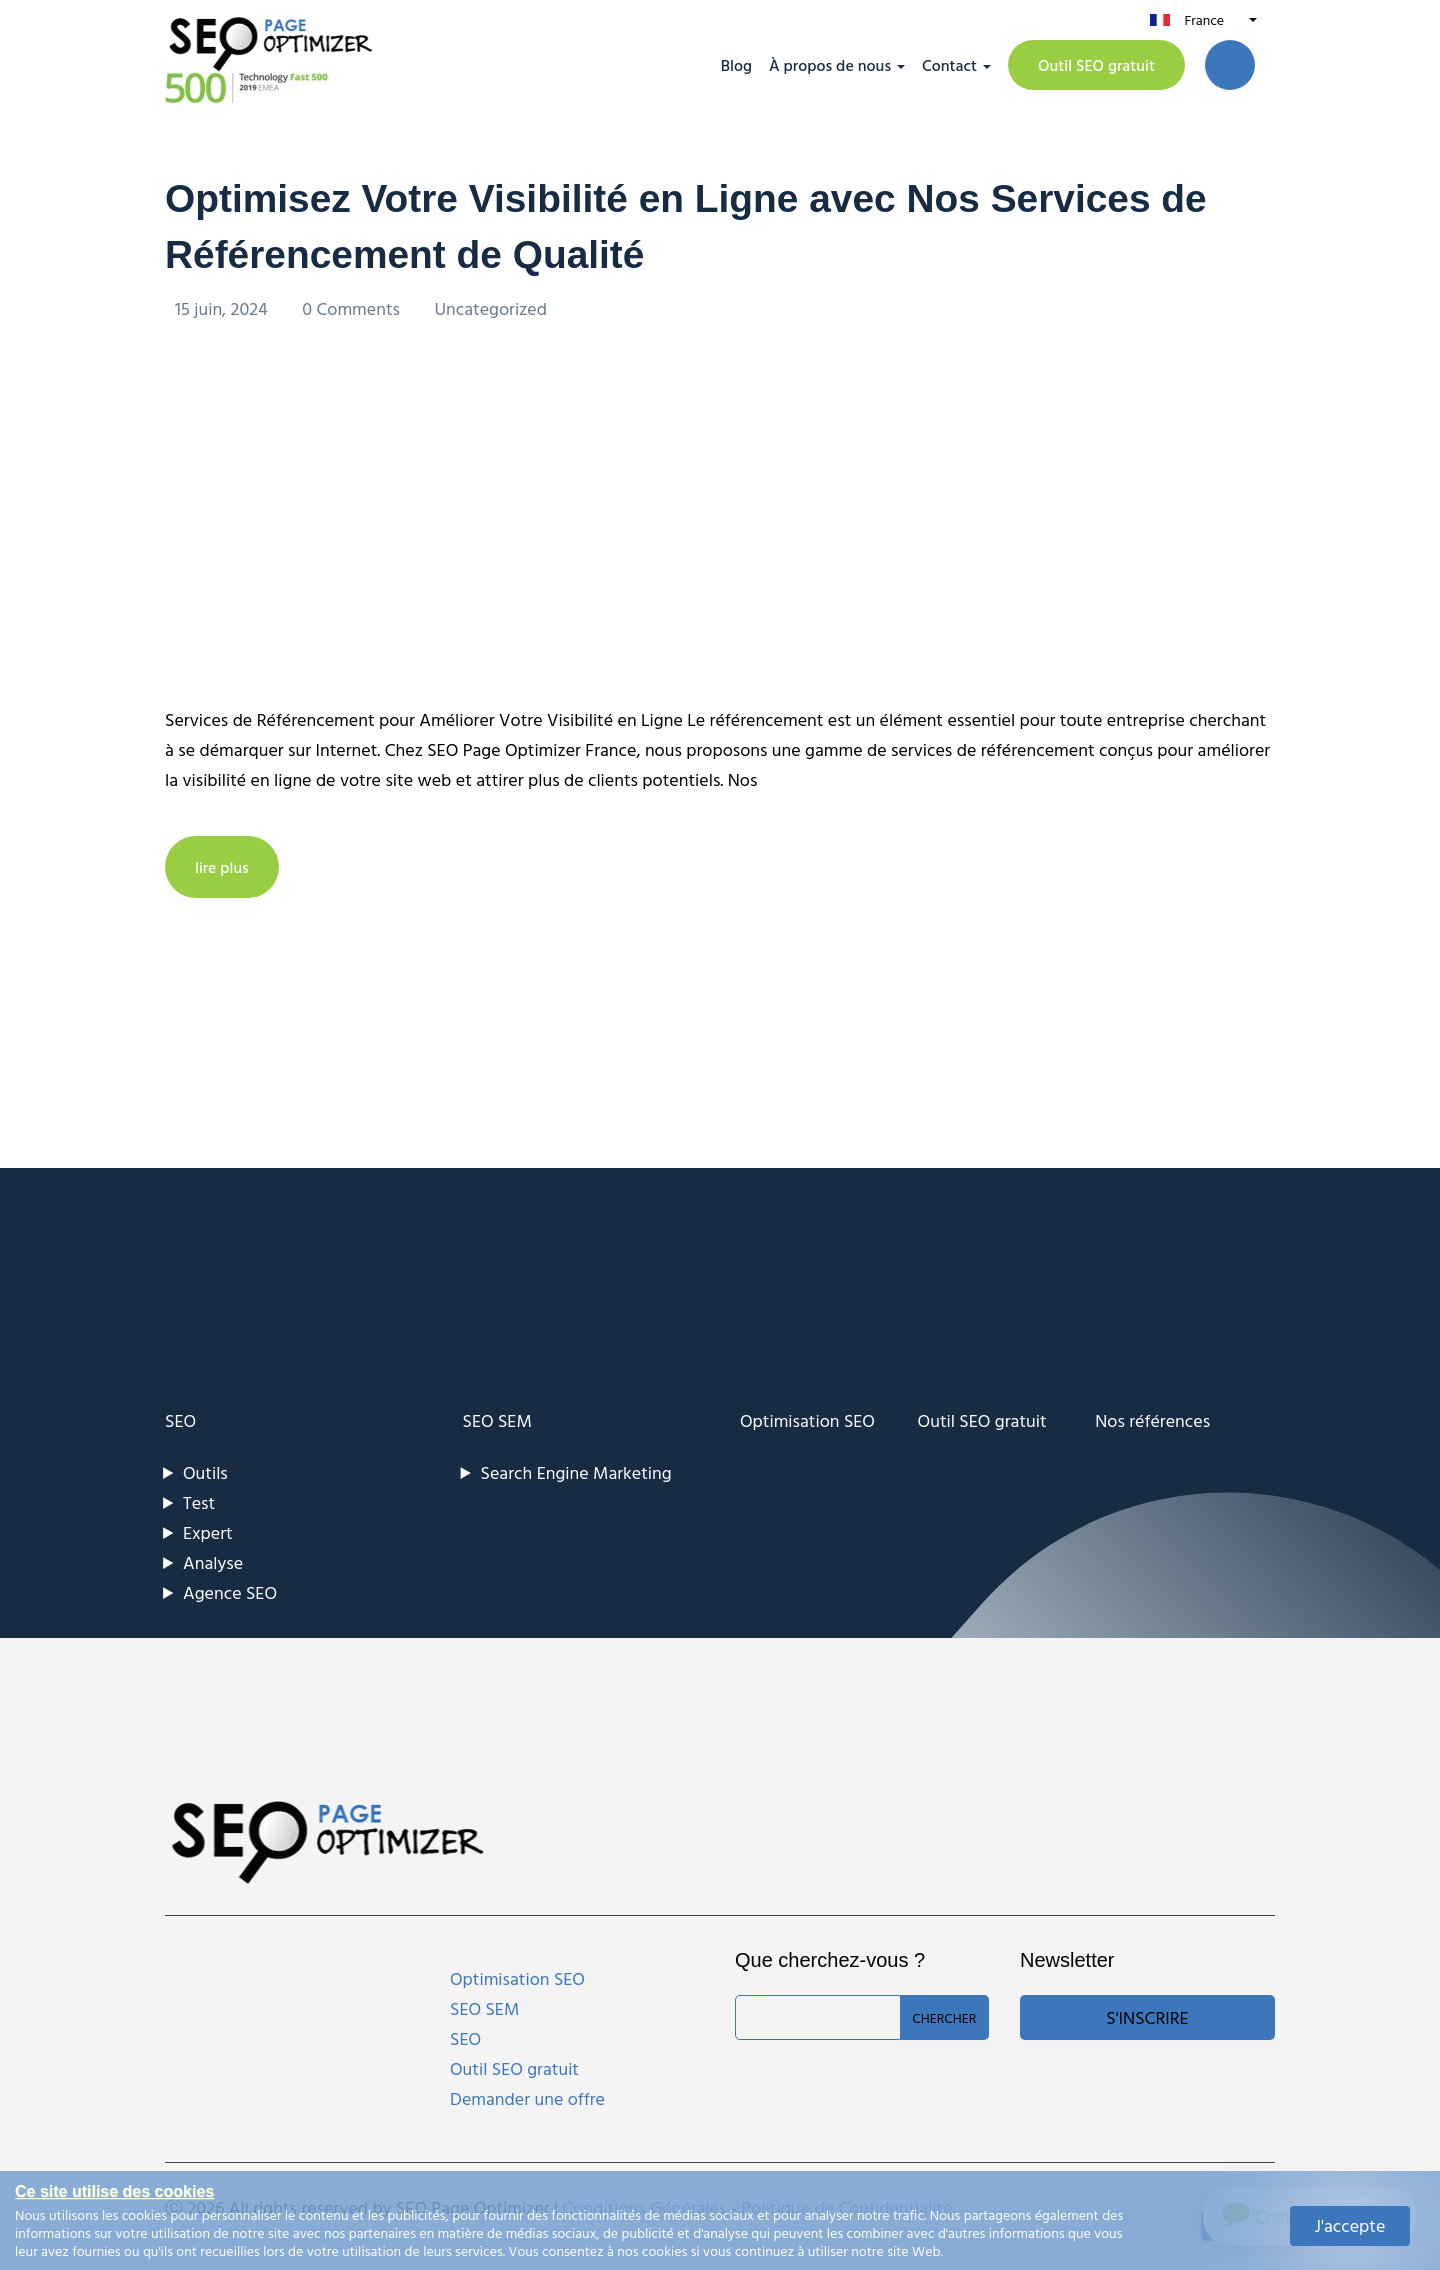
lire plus (222, 866)
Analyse (213, 1561)
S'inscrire (1147, 2016)
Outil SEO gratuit (1096, 65)
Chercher (944, 2016)
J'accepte (1350, 2225)
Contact (949, 65)
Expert (208, 1531)
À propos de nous (830, 65)
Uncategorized (490, 307)
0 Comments (353, 307)
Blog (736, 65)
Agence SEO (230, 1591)
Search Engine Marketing (576, 1471)
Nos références (1152, 1419)
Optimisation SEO (807, 1419)
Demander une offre (527, 2097)
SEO (180, 1419)
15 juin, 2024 (223, 307)
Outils (205, 1471)
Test (199, 1501)
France (1204, 19)
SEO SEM (497, 1419)
